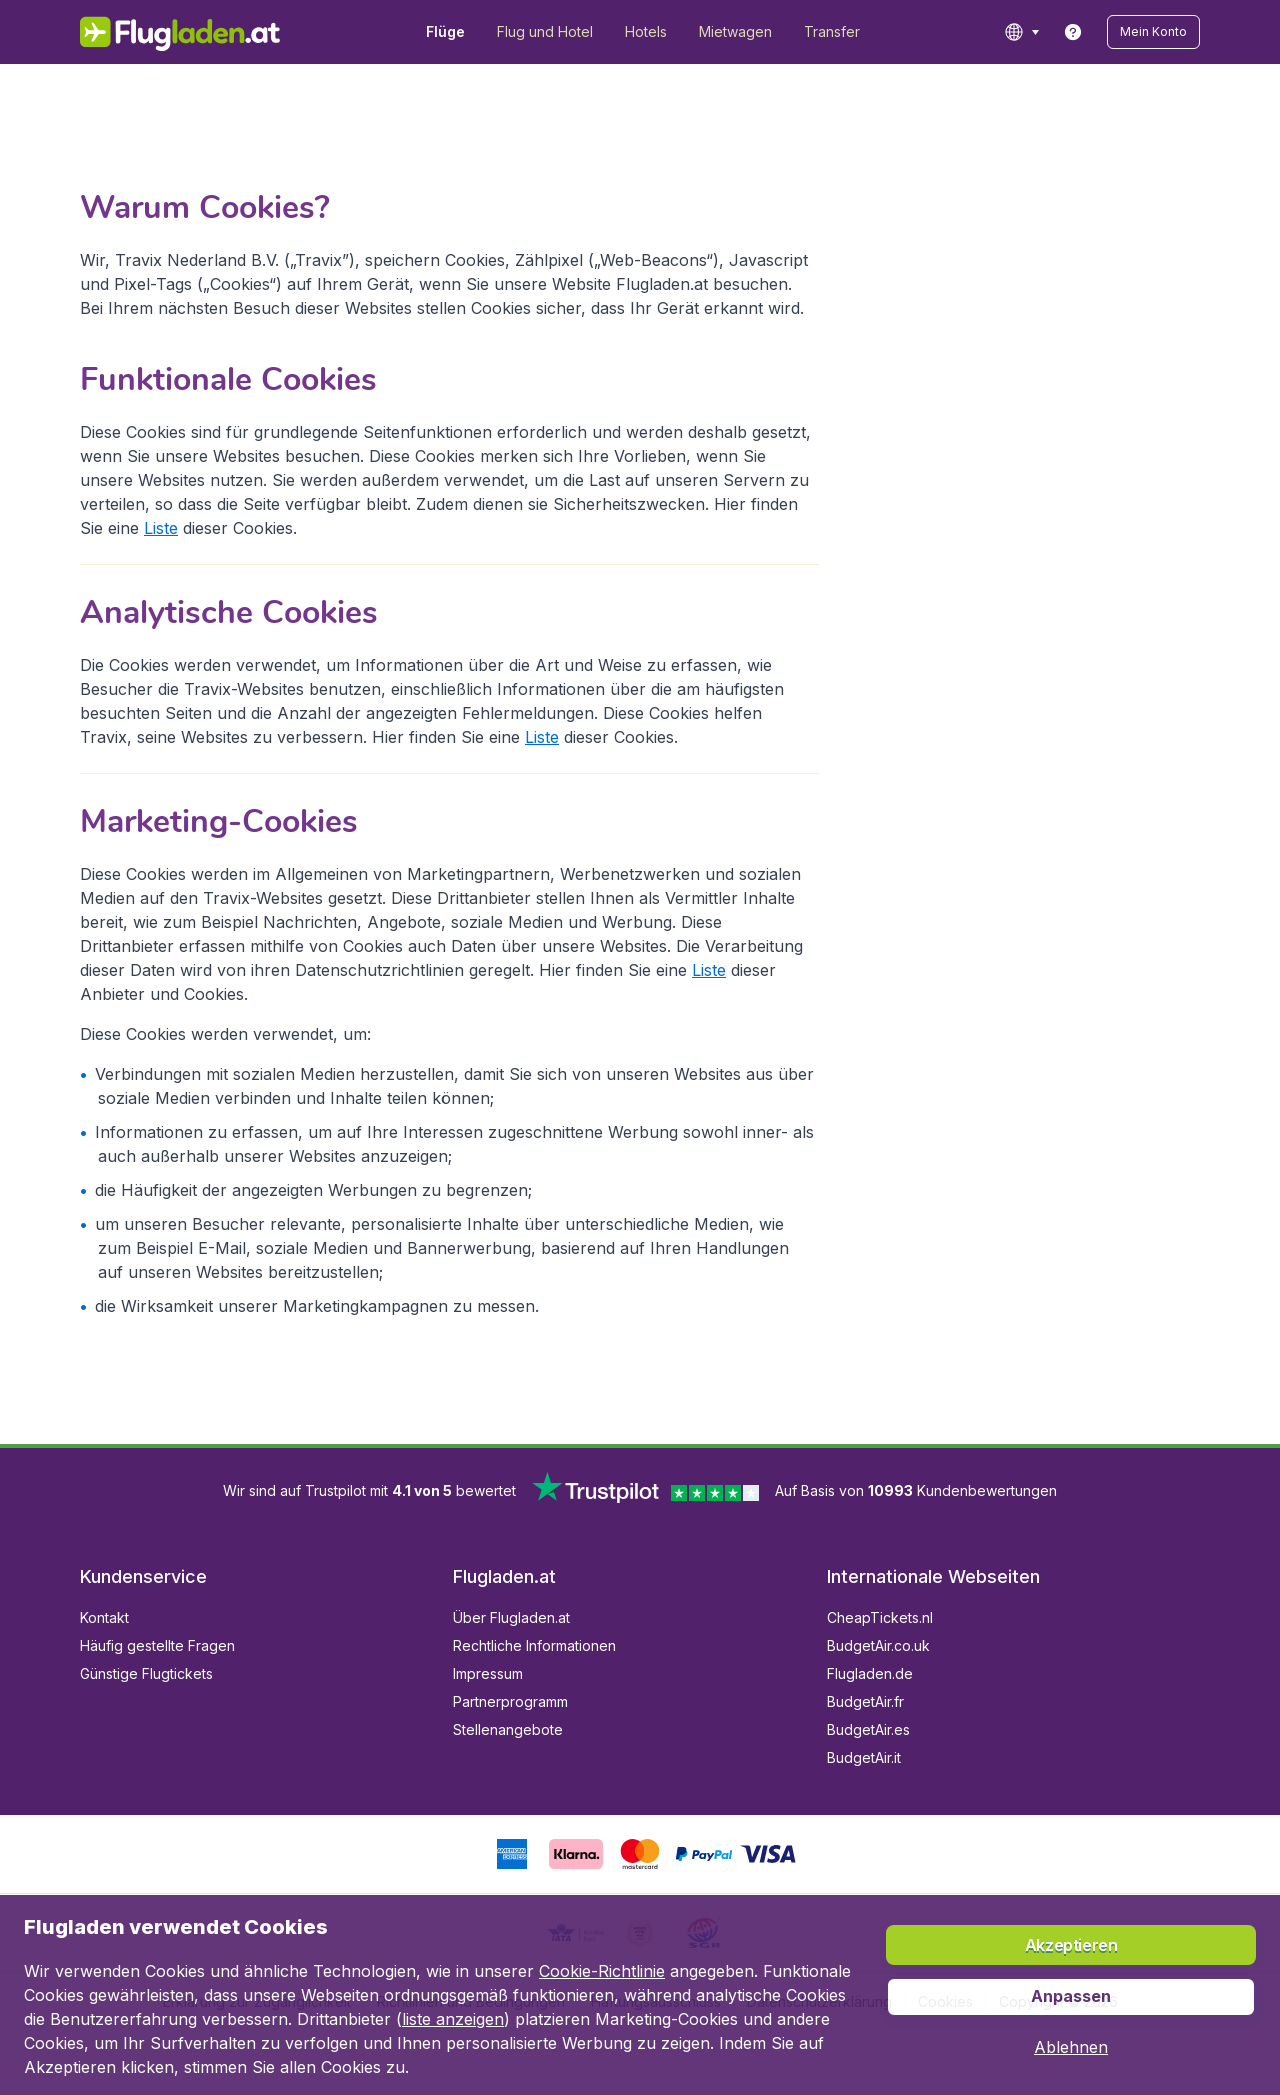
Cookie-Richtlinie (602, 1971)
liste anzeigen (453, 2019)
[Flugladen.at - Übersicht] (180, 32)
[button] (1153, 32)
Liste (161, 528)
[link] (1073, 32)
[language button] (1021, 32)
